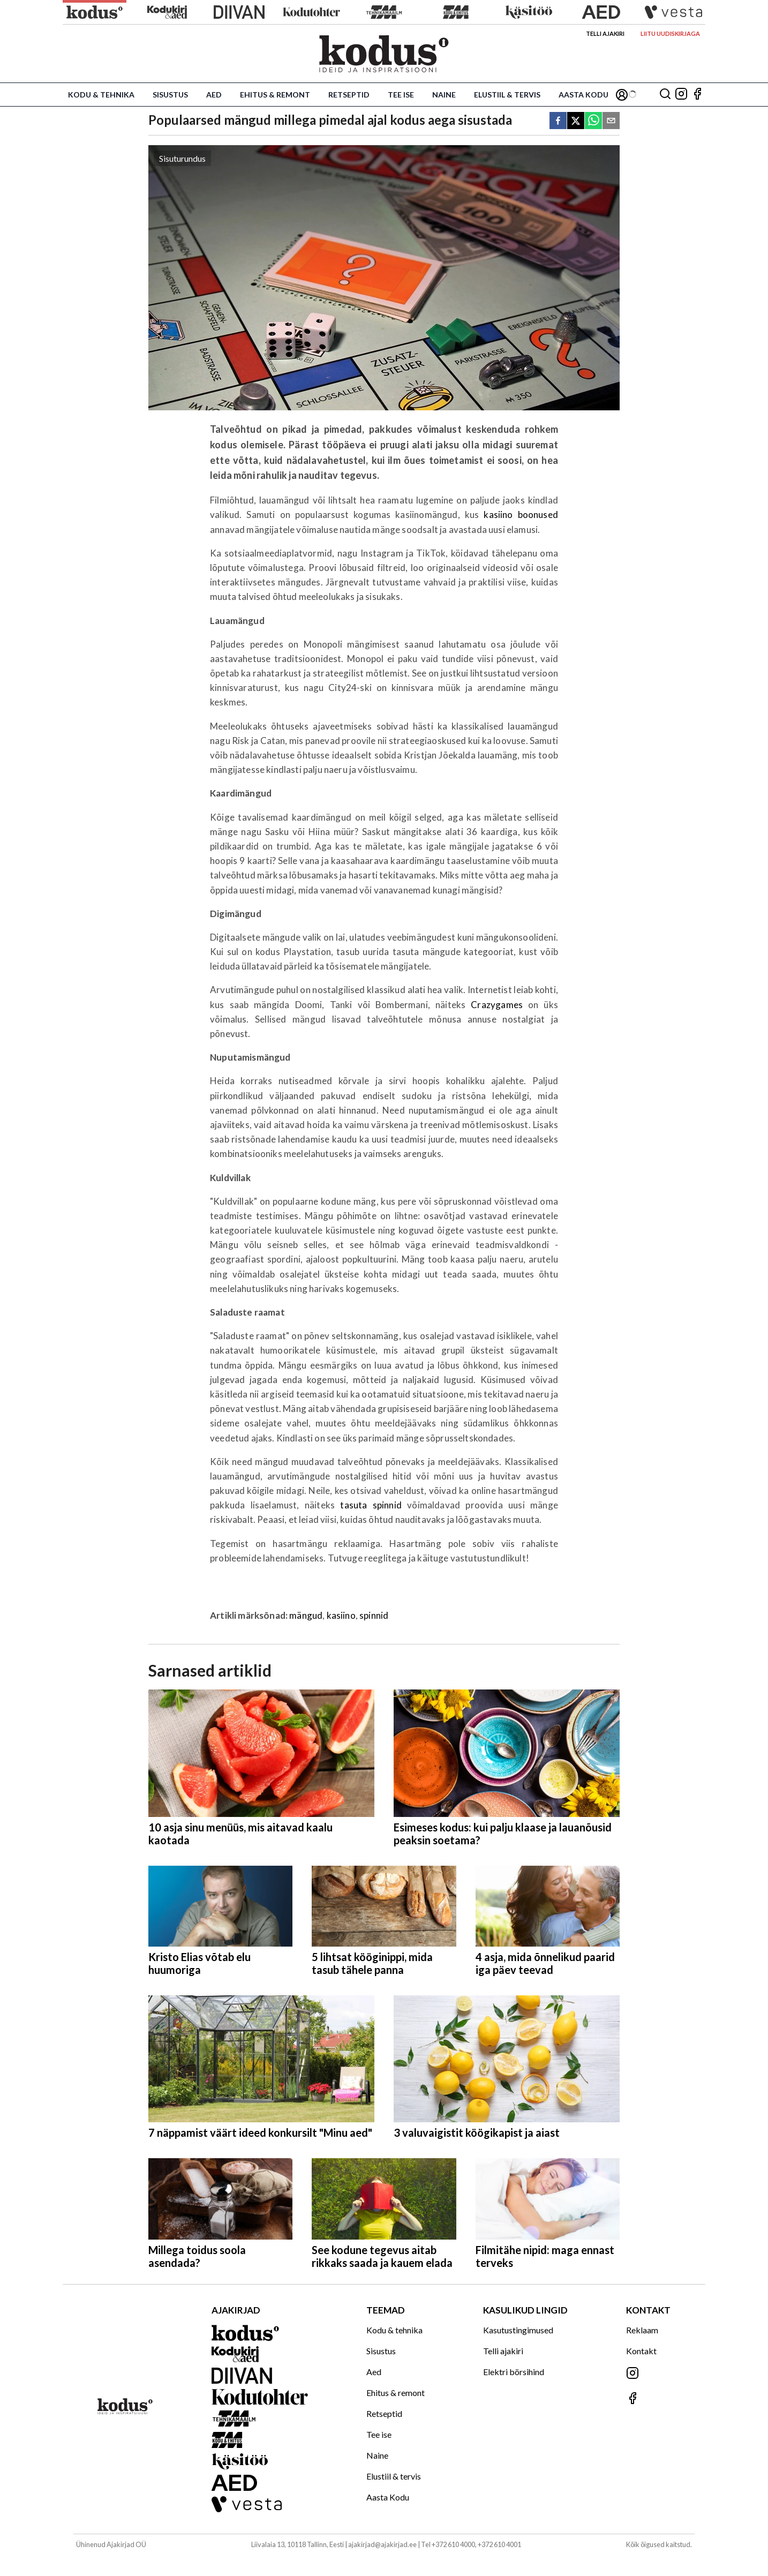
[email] (611, 121)
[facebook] (558, 121)
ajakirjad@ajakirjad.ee (382, 2544)
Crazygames (497, 1004)
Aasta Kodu (583, 94)
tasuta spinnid (371, 1505)
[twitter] (575, 121)
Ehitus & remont (275, 94)
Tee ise (401, 94)
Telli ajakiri (605, 33)
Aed (214, 94)
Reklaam (642, 2330)
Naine (444, 94)
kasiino (341, 1615)
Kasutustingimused (518, 2330)
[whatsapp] (593, 121)
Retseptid (349, 94)
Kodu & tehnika (101, 94)
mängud (305, 1615)
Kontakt (641, 2351)
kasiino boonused (521, 514)
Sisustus (170, 94)
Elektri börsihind (513, 2372)
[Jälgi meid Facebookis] (697, 94)
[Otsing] (665, 94)
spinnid (373, 1615)
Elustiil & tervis (507, 94)
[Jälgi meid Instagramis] (681, 94)
